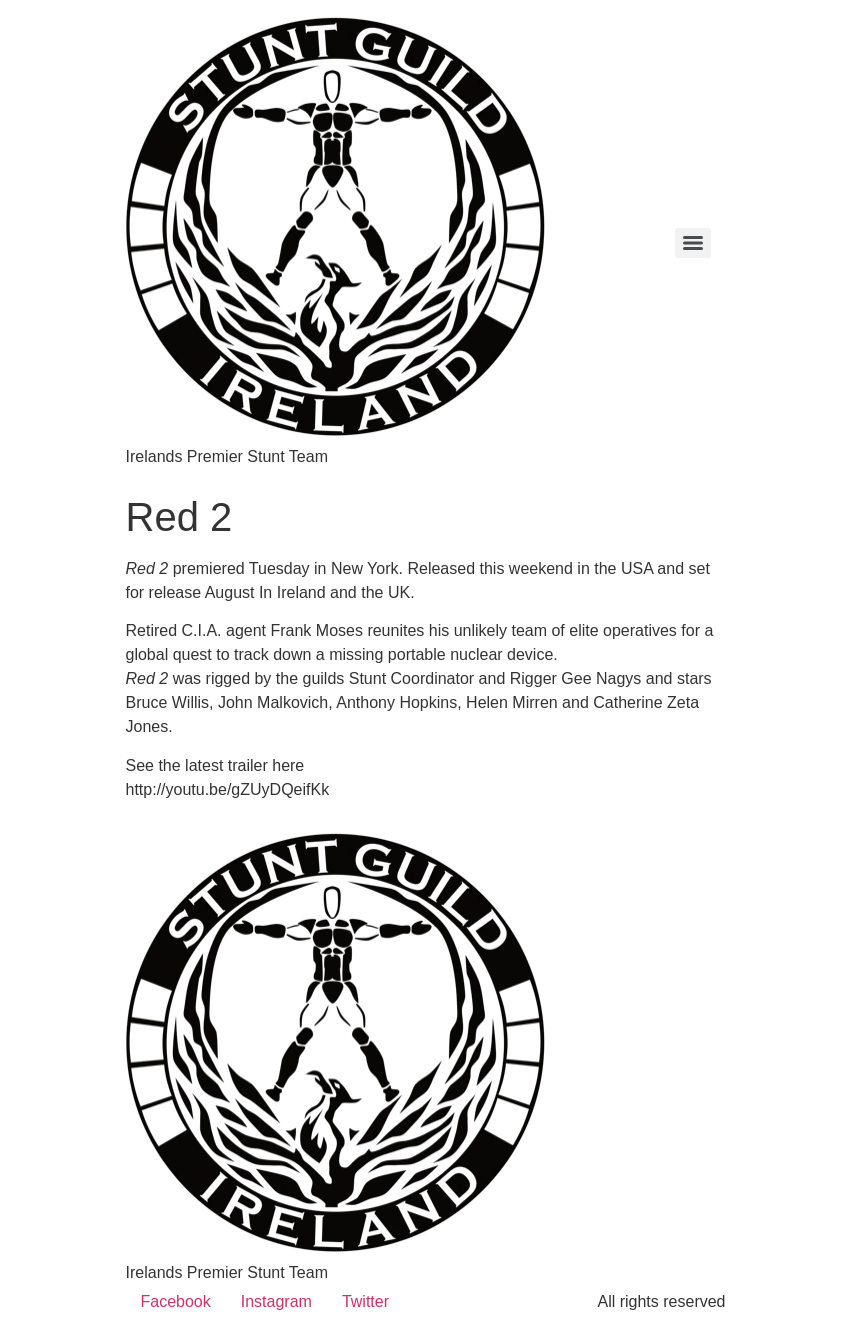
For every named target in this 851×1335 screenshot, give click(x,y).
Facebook (176, 1301)
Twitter (365, 1301)
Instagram (276, 1301)
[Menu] (693, 243)
